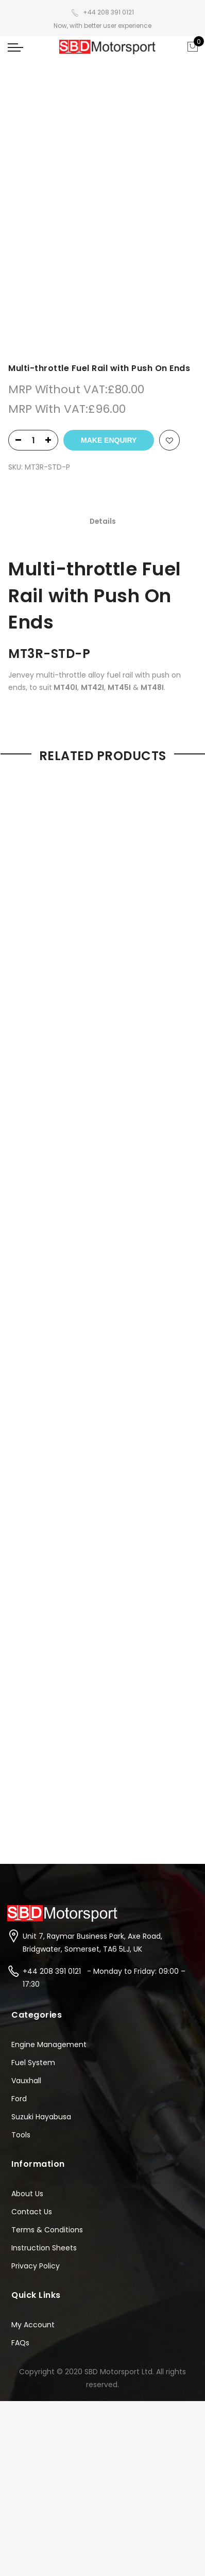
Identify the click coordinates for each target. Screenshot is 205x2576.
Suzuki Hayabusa (41, 1875)
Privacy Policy (35, 2024)
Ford (19, 1857)
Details (102, 281)
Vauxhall (26, 1838)
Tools (20, 1893)
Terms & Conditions (47, 1988)
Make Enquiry (108, 200)
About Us (27, 1952)
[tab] (103, 281)
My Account (33, 2083)
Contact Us (31, 1970)
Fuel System (33, 1820)
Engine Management (49, 1802)
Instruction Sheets (44, 2006)
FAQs (20, 2101)
